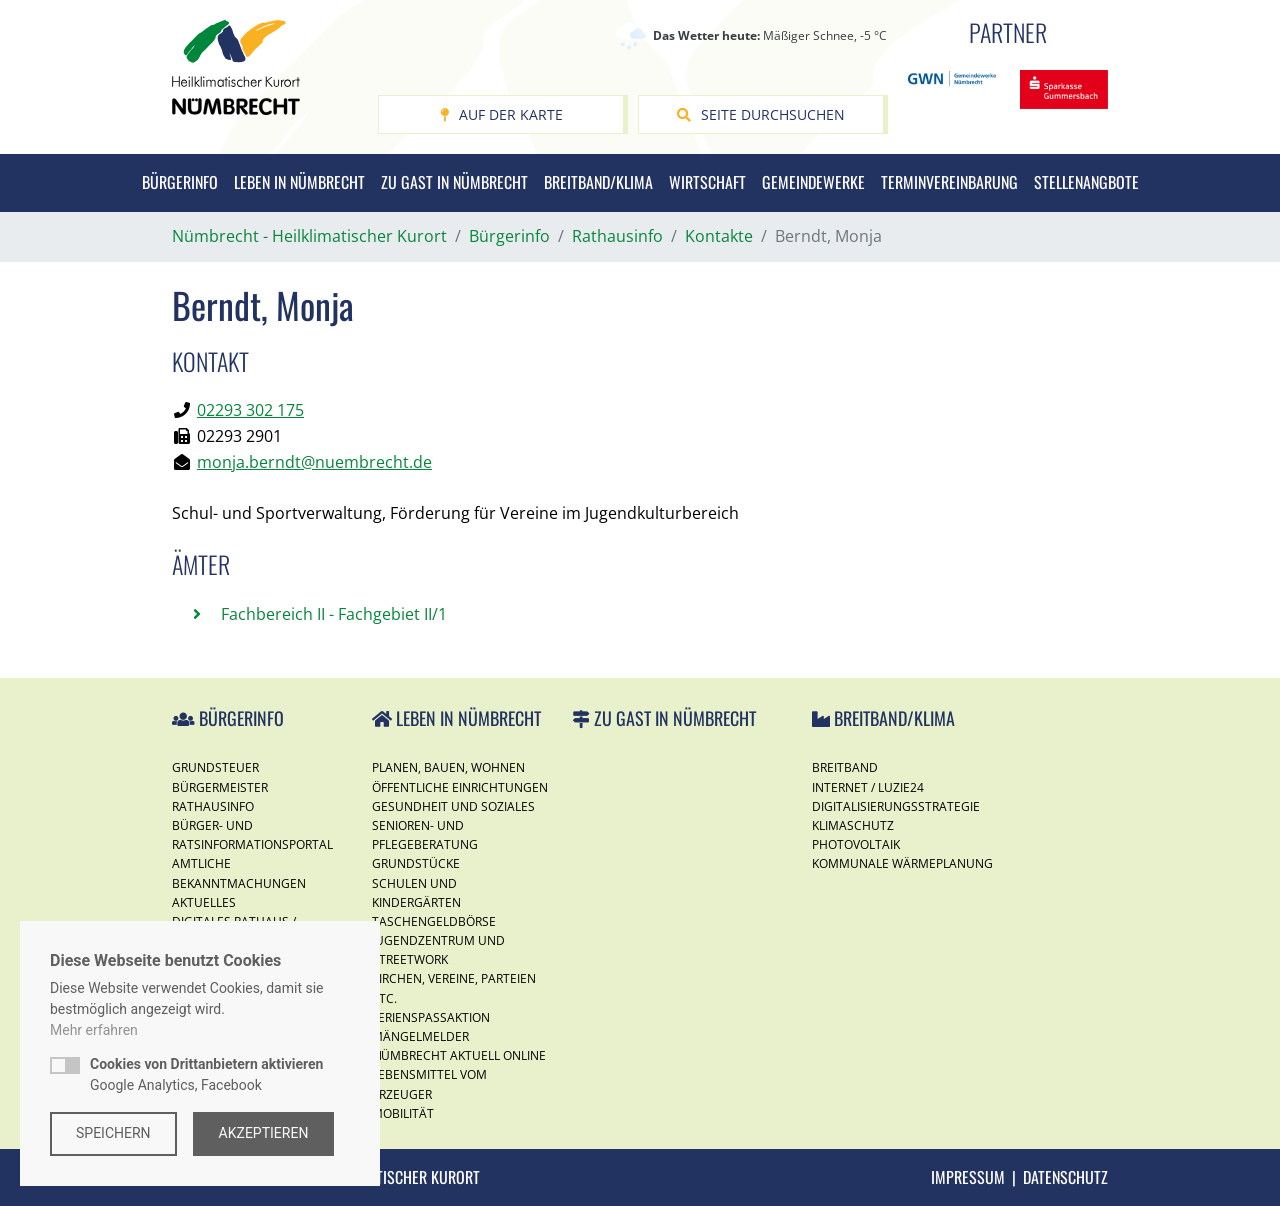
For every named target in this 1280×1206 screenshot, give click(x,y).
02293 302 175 (250, 410)
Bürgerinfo (180, 182)
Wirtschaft (707, 182)
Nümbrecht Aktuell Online (459, 1055)
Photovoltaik (856, 844)
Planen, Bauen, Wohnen (448, 767)
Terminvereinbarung (949, 182)
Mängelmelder (420, 1036)
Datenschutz (1065, 1177)
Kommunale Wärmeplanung (902, 863)
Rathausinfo (213, 806)
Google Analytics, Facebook (206, 1074)
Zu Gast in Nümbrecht (454, 182)
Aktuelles (204, 902)
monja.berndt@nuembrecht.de (314, 462)
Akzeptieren (264, 1133)
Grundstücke (416, 863)
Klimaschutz (853, 825)
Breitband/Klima (598, 182)
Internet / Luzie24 (868, 787)
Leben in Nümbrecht (299, 182)
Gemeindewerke (813, 182)
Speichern (113, 1133)
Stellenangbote (1086, 182)
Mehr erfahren (94, 1030)
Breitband (845, 767)
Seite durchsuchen (761, 114)
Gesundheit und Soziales (453, 806)
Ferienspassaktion (431, 1017)
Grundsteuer (215, 767)
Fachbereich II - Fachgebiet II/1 (332, 614)
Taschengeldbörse (434, 921)
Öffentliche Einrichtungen (460, 787)
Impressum (968, 1177)
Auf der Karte (501, 114)
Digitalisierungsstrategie (896, 806)
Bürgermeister (220, 787)
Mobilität (403, 1113)
